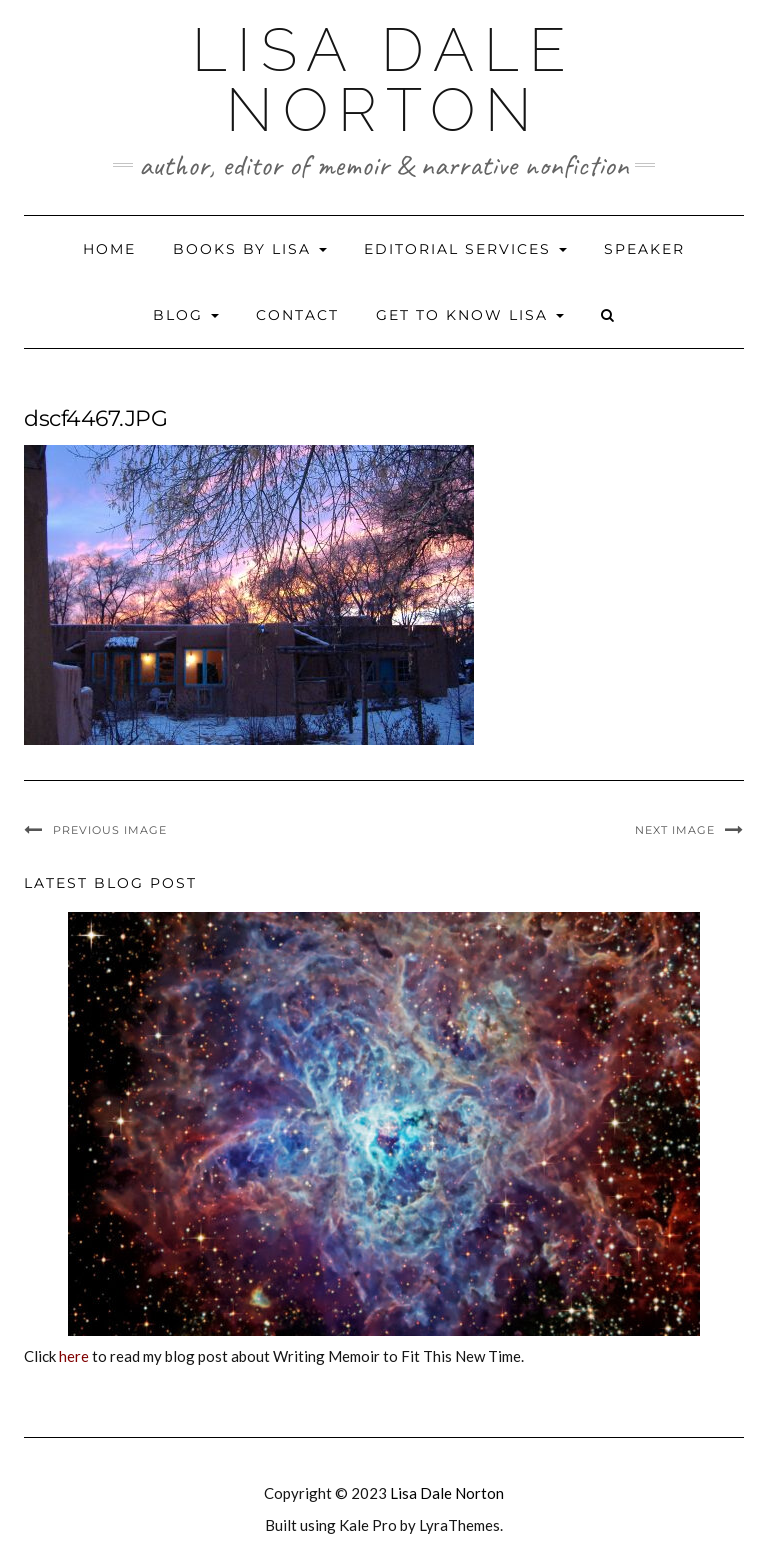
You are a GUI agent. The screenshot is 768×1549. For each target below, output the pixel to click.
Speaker (644, 249)
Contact (297, 315)
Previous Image (110, 830)
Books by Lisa (250, 249)
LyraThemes (459, 1525)
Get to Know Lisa (470, 315)
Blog (186, 315)
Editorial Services (465, 249)
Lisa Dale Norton (384, 80)
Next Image (675, 830)
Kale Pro (368, 1525)
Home (109, 249)
